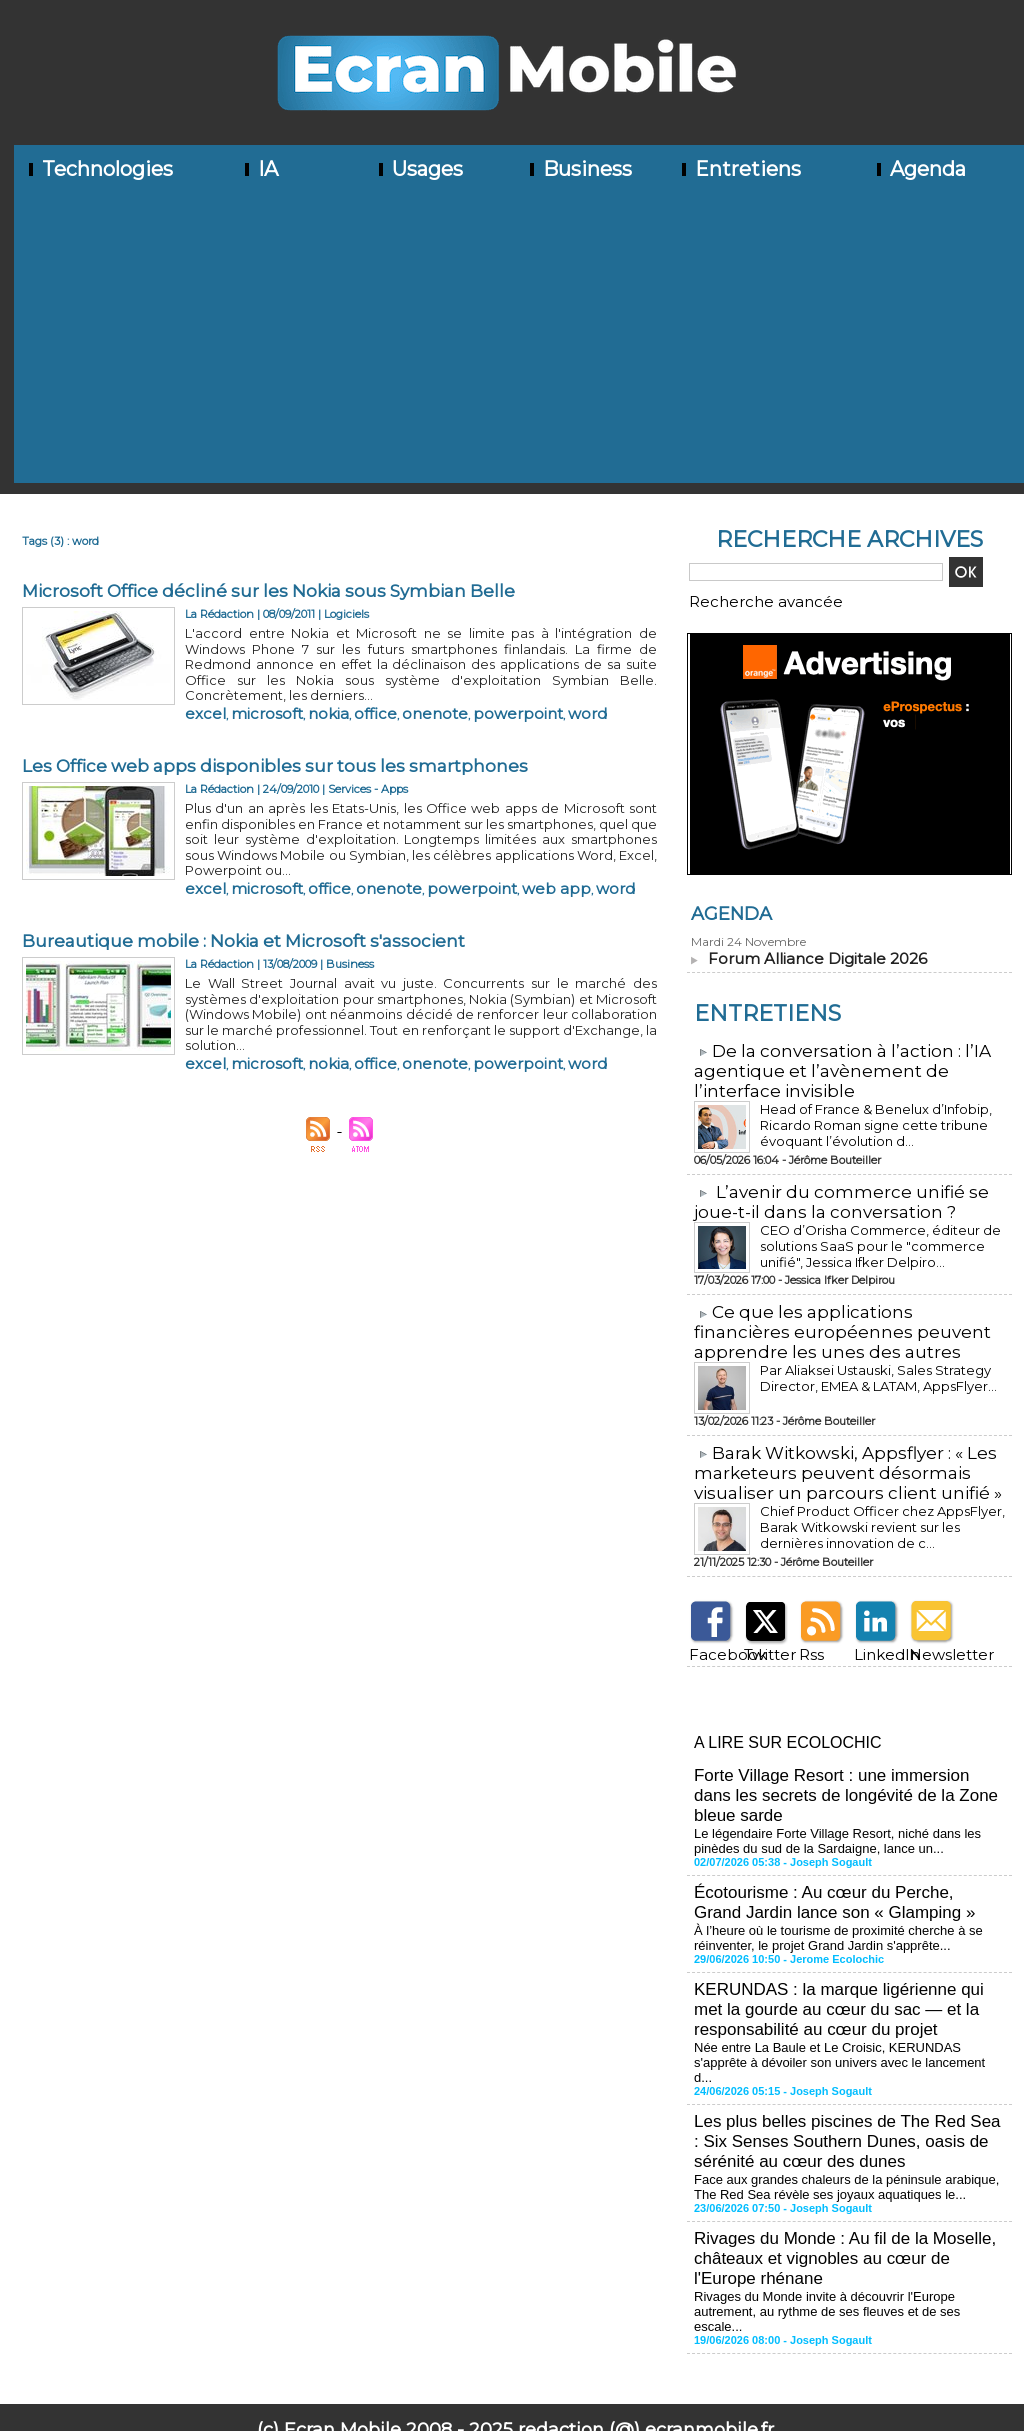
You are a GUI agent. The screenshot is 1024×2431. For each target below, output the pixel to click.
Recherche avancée (741, 599)
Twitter (761, 1634)
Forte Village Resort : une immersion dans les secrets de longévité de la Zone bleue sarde (843, 1769)
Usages (419, 169)
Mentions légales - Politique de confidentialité (512, 2415)
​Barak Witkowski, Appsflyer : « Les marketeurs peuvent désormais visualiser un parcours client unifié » (837, 1457)
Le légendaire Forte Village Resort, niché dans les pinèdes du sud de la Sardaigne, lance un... (849, 1811)
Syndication (545, 2357)
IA (259, 169)
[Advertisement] (519, 343)
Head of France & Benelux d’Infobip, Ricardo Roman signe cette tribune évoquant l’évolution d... (861, 1114)
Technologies (99, 169)
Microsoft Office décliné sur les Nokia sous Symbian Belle (278, 591)
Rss (806, 1634)
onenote (362, 691)
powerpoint (419, 691)
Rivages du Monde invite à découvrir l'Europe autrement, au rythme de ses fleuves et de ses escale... (845, 2229)
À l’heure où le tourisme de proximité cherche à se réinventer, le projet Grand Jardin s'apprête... (827, 1902)
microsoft (241, 691)
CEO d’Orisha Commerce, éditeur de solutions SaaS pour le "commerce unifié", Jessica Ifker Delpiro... (878, 1233)
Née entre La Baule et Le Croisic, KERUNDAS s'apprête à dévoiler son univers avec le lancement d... (848, 2011)
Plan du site (449, 2357)
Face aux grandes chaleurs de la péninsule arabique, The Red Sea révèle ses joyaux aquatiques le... (847, 2120)
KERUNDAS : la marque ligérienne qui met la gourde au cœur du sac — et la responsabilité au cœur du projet (846, 1969)
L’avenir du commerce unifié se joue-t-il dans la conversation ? (829, 1192)
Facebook (713, 1634)
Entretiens (739, 169)
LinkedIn (876, 1634)
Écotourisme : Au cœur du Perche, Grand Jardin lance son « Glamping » (840, 1869)
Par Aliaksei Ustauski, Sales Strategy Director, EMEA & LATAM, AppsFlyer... (869, 1363)
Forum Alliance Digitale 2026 (808, 953)
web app (443, 848)
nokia (286, 691)
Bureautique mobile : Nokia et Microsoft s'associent (252, 905)
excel (198, 691)
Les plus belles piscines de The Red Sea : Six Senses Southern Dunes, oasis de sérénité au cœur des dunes (843, 2078)
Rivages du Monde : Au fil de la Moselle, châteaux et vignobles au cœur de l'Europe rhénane (846, 2187)
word (468, 691)
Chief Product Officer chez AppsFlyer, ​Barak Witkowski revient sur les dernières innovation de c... (877, 1508)
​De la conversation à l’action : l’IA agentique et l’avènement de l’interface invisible (831, 1063)
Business (579, 169)
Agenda (919, 169)
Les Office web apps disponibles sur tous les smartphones (282, 748)
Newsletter (934, 1634)
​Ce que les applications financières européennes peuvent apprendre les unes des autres (844, 1319)
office (320, 691)
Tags (601, 2357)
